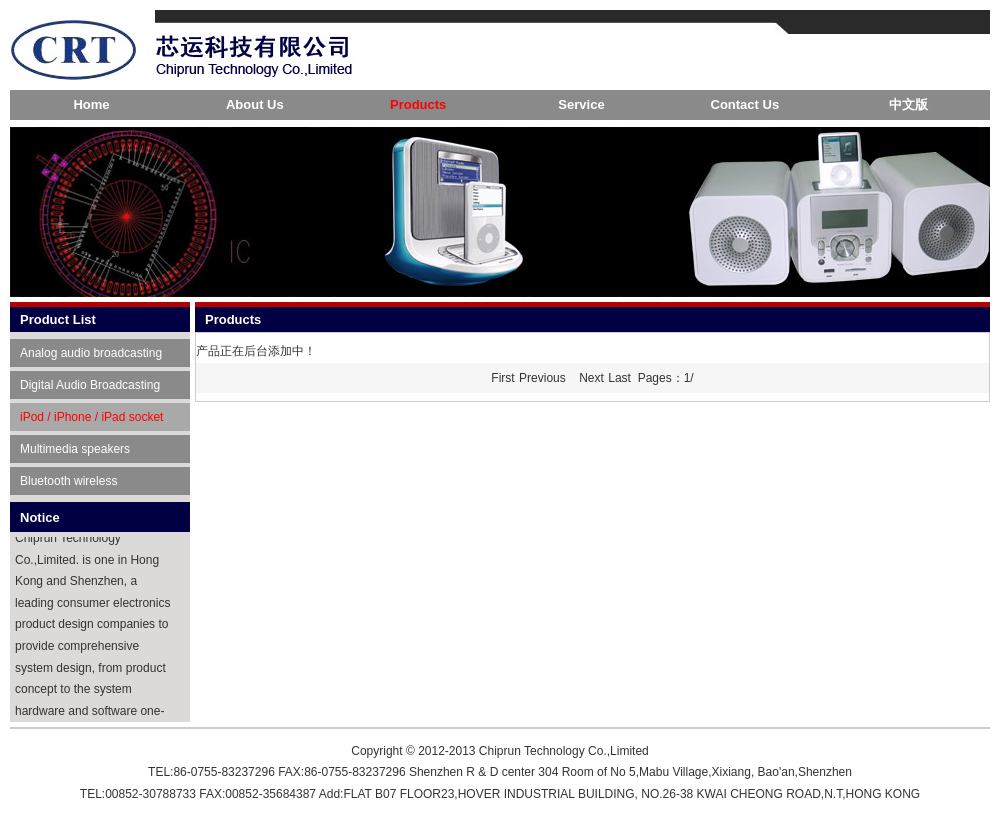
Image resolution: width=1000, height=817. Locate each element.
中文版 (908, 104)
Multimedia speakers (75, 449)
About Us (255, 104)
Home (91, 104)
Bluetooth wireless (68, 481)
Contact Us (745, 104)
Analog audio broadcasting (91, 353)
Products (418, 104)
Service (581, 104)
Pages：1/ (666, 378)
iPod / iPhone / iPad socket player (91, 420)
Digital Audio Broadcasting (90, 385)
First (502, 378)
